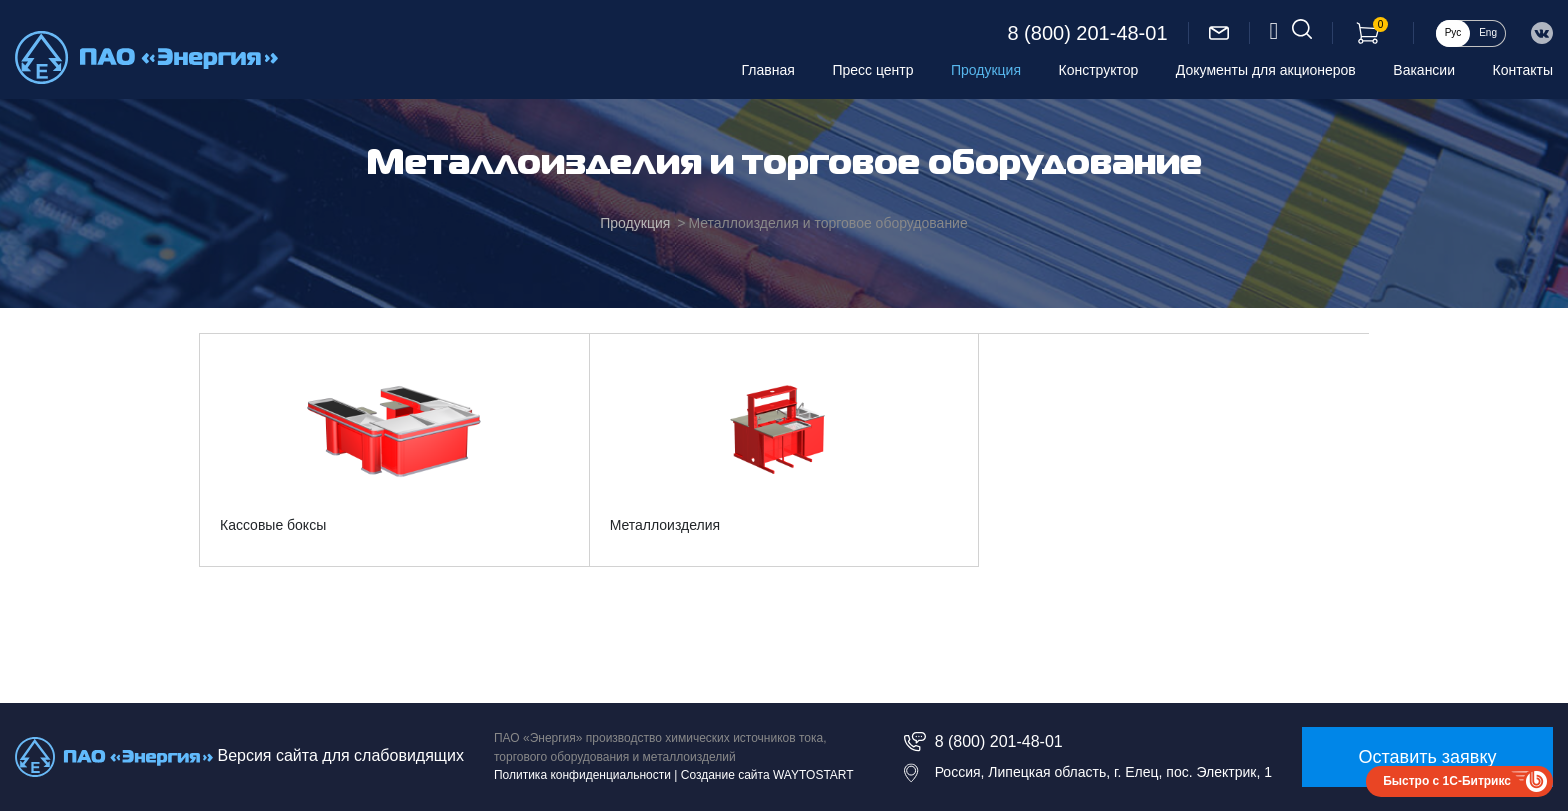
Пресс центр (872, 70)
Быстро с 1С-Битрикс (1447, 781)
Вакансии (1424, 70)
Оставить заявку (1428, 757)
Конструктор (1099, 70)
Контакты (1523, 70)
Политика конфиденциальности (582, 775)
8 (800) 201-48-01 (1087, 33)
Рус (1453, 32)
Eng (1488, 32)
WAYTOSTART (813, 775)
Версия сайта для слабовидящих (340, 755)
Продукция (986, 70)
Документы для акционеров (1266, 70)
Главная (768, 70)
